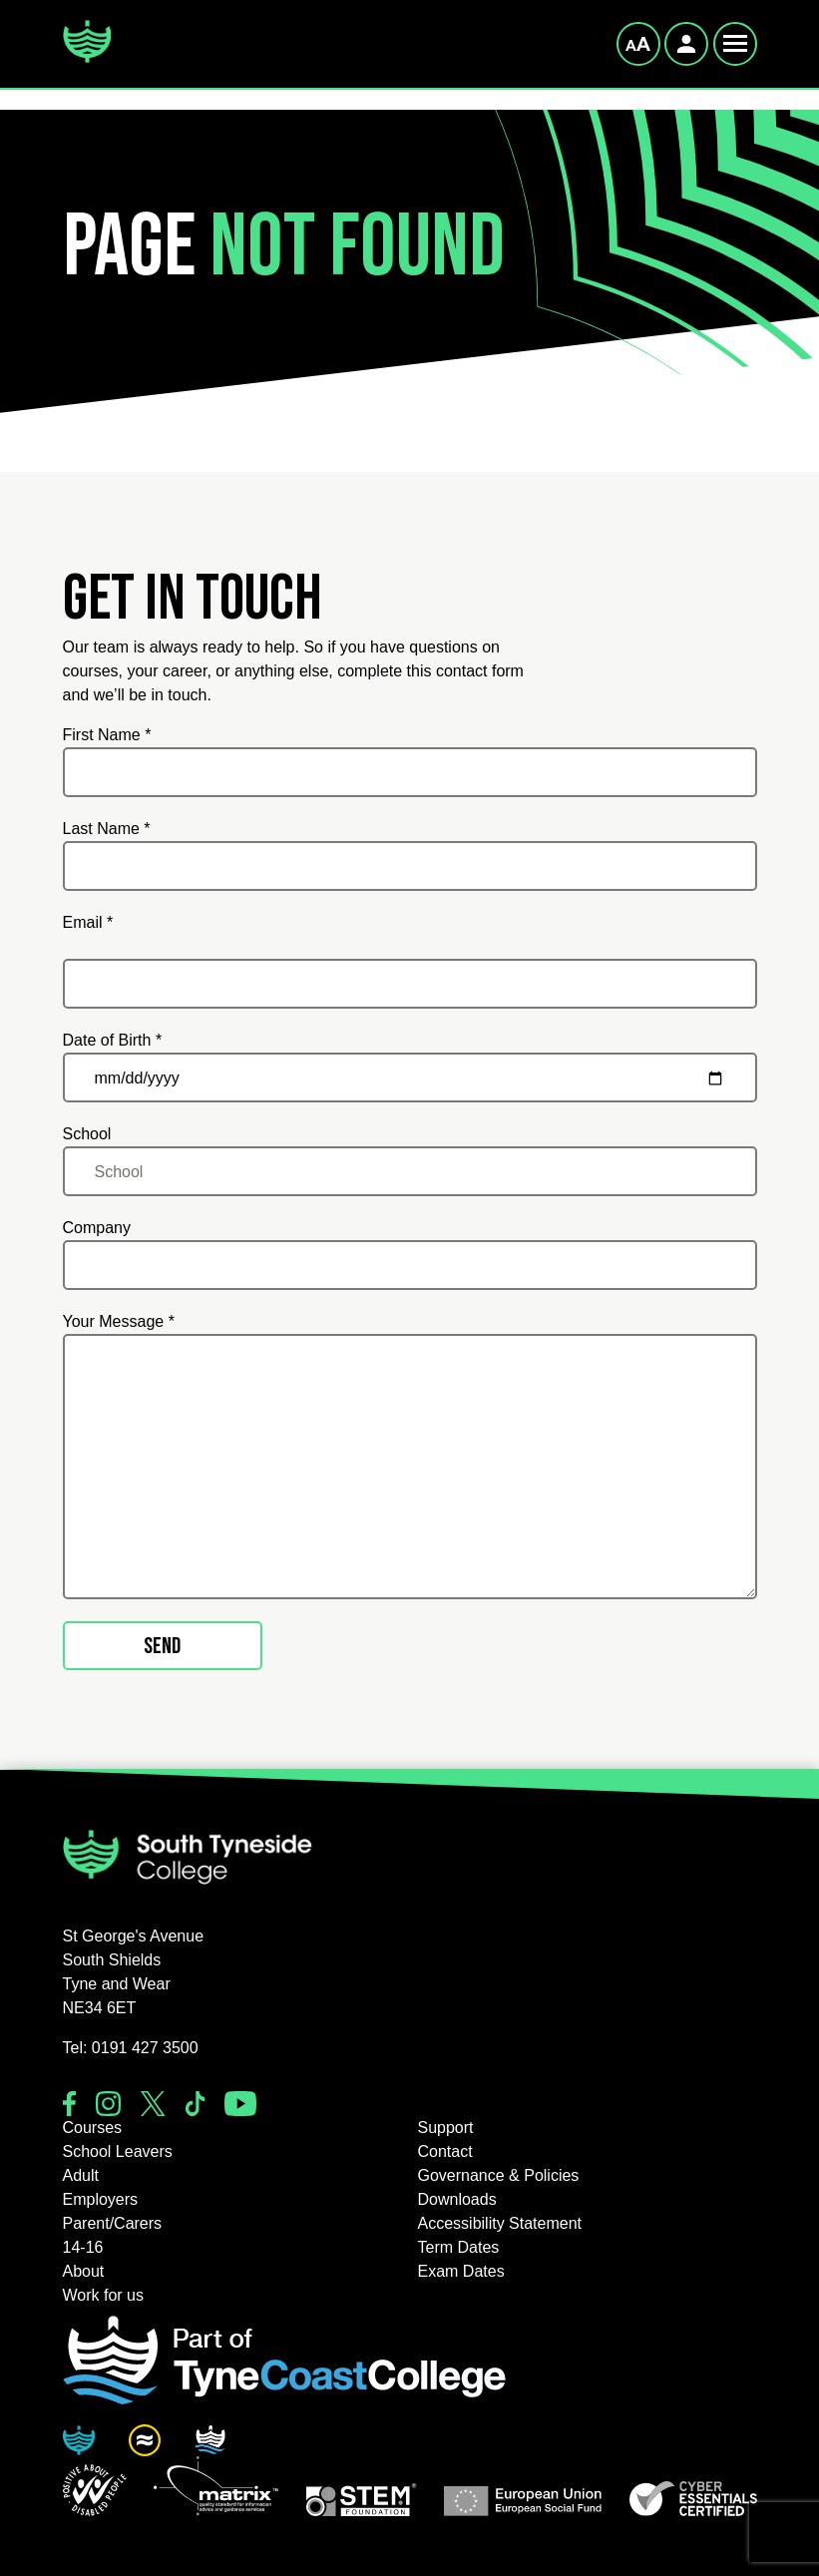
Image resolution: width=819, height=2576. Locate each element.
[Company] (410, 1265)
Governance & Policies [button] (499, 2175)
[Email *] (410, 984)
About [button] (84, 2271)
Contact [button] (445, 2151)
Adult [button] (81, 2175)
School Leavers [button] (118, 2151)
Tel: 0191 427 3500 (131, 2047)
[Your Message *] (410, 1466)
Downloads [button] (457, 2199)
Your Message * (119, 1321)
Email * (88, 922)
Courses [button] (93, 2127)
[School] (410, 1171)
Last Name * (107, 828)
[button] (95, 2490)
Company (97, 1227)
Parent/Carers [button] (113, 2223)
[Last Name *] (410, 866)
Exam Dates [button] (461, 2271)
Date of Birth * (113, 1040)
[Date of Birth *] (410, 1077)
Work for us (104, 2295)
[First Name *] (410, 772)
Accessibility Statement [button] (500, 2223)
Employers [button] (101, 2199)
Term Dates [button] (459, 2247)
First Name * (107, 734)
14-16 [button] (83, 2247)
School (87, 1133)
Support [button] (446, 2127)
